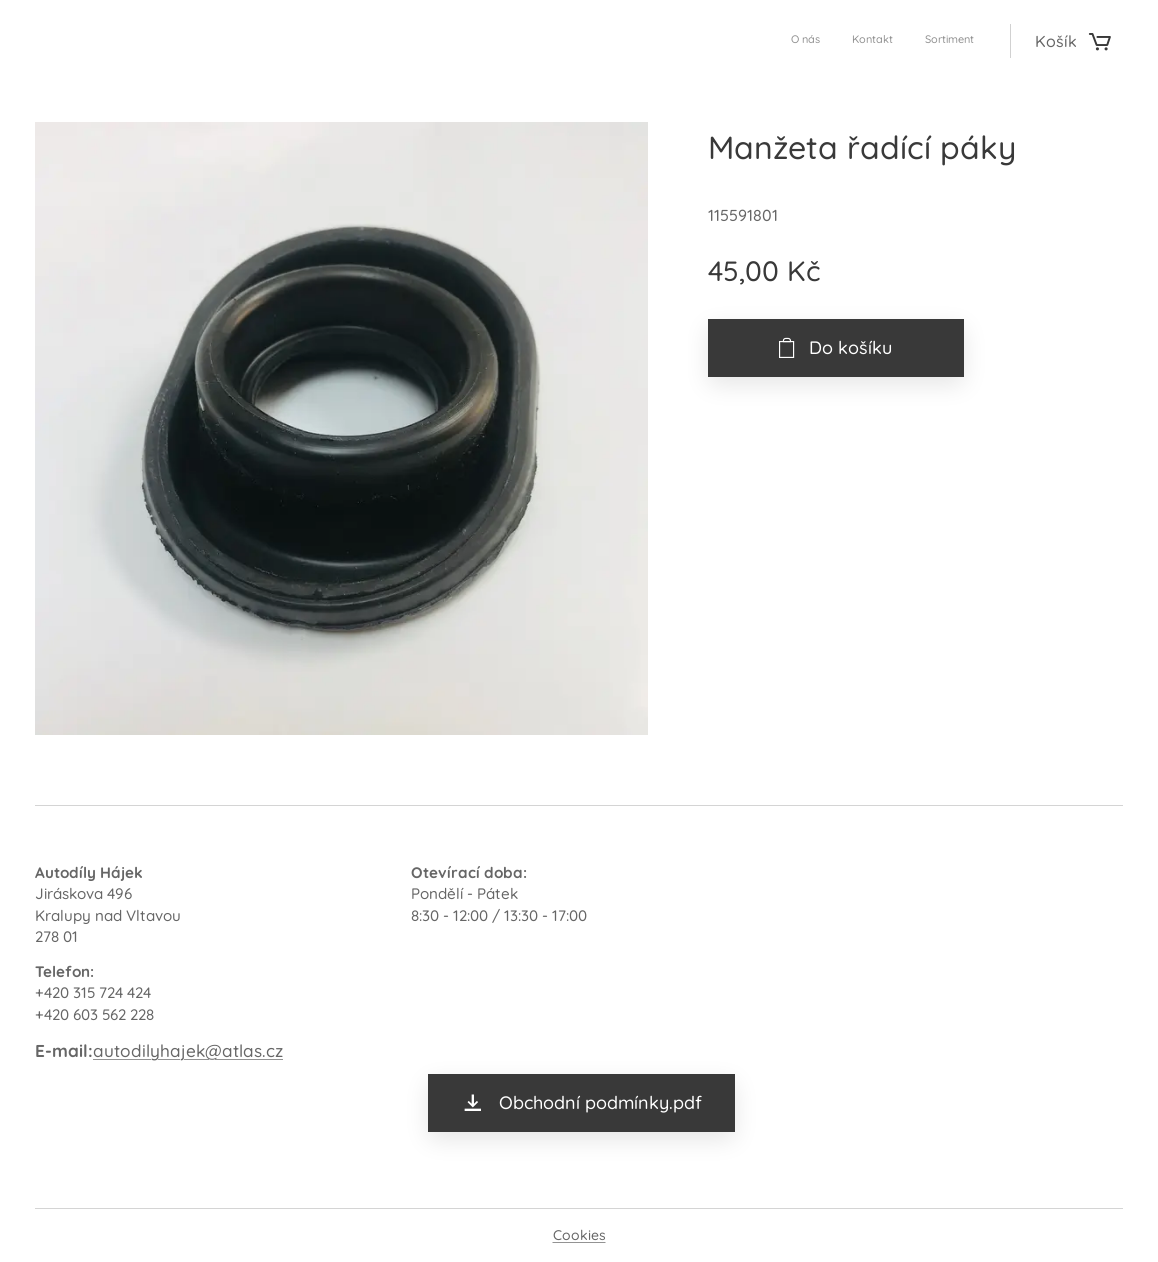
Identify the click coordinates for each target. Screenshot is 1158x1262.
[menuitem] (915, 41)
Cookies (579, 1235)
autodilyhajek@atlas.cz (188, 1050)
